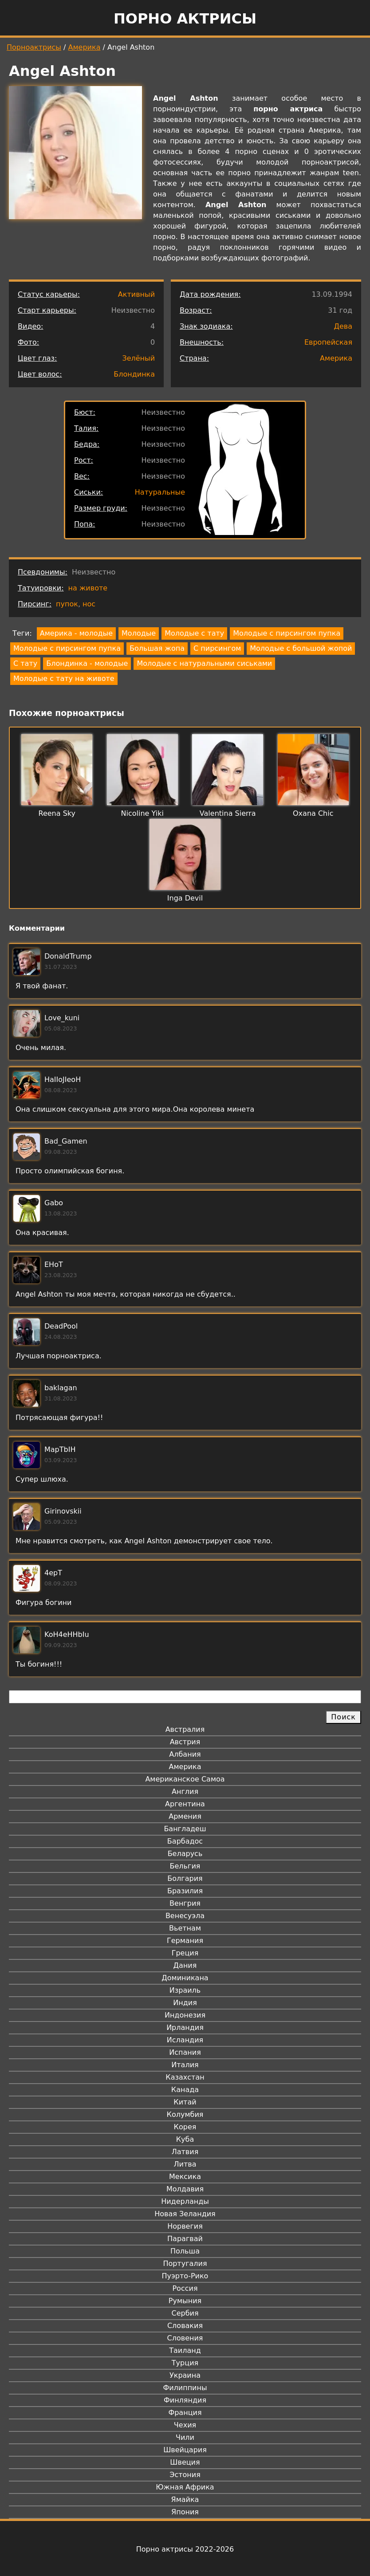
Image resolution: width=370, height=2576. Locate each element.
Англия (185, 1791)
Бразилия (185, 1891)
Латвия (185, 2151)
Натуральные (160, 492)
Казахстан (184, 2077)
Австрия (185, 1742)
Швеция (185, 2462)
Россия (184, 2288)
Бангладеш (185, 1829)
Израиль (185, 1990)
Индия (185, 2002)
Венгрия (185, 1903)
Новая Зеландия (184, 2214)
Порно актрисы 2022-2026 (185, 2549)
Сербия (184, 2313)
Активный (136, 294)
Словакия (185, 2325)
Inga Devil (185, 898)
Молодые (139, 633)
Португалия (185, 2263)
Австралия (185, 1729)
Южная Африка (185, 2487)
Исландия (185, 2040)
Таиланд (185, 2350)
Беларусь (185, 1853)
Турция (185, 2363)
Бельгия (185, 1866)
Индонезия (185, 2015)
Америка (84, 47)
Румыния (185, 2301)
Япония (185, 2512)
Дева (343, 326)
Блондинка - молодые (87, 663)
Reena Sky (57, 813)
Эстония (185, 2474)
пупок (67, 604)
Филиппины (185, 2387)
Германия (185, 1940)
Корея (185, 2127)
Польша (185, 2251)
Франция (184, 2412)
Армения (185, 1816)
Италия (184, 2065)
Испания (185, 2052)
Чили (185, 2437)
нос (89, 604)
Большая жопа (157, 648)
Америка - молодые (76, 633)
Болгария (184, 1878)
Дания (185, 1965)
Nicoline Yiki (142, 813)
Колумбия (185, 2114)
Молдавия (185, 2189)
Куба (185, 2139)
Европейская (328, 342)
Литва (185, 2164)
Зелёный (138, 358)
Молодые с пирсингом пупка (286, 633)
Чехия (185, 2425)
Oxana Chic (313, 813)
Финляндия (185, 2400)
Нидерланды (185, 2201)
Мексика (185, 2176)
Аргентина (185, 1804)
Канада (185, 2089)
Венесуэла (185, 1915)
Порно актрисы (185, 18)
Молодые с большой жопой (301, 648)
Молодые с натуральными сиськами (204, 663)
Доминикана (184, 1978)
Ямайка (185, 2499)
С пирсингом (217, 648)
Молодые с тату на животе (63, 678)
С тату (25, 663)
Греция (185, 1953)
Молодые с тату (194, 633)
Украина (185, 2375)
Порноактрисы (34, 47)
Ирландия (185, 2027)
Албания (185, 1754)
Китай (184, 2102)
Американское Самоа (184, 1779)
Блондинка (134, 374)
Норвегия (185, 2226)
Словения (185, 2338)
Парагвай (185, 2238)
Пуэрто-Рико (185, 2276)
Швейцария (185, 2450)
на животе (88, 588)
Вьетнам (185, 1928)
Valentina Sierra (228, 813)
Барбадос (185, 1841)
